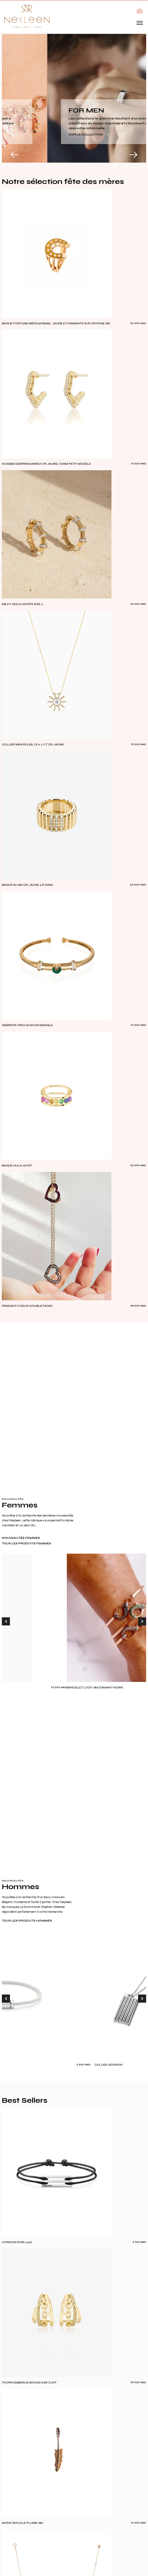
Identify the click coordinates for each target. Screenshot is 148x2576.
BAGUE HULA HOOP (17, 1165)
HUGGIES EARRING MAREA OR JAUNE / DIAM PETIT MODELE (47, 463)
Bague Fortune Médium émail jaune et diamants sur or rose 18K (56, 323)
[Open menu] (139, 23)
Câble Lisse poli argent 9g (24, 2064)
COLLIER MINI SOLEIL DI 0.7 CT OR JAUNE (33, 744)
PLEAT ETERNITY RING (18, 1687)
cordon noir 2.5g (17, 2242)
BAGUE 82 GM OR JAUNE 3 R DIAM (27, 884)
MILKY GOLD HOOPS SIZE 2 (22, 604)
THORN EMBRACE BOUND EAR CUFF (29, 2382)
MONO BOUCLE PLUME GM (22, 2522)
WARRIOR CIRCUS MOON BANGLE (27, 1025)
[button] (139, 11)
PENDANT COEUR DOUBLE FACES (27, 1305)
